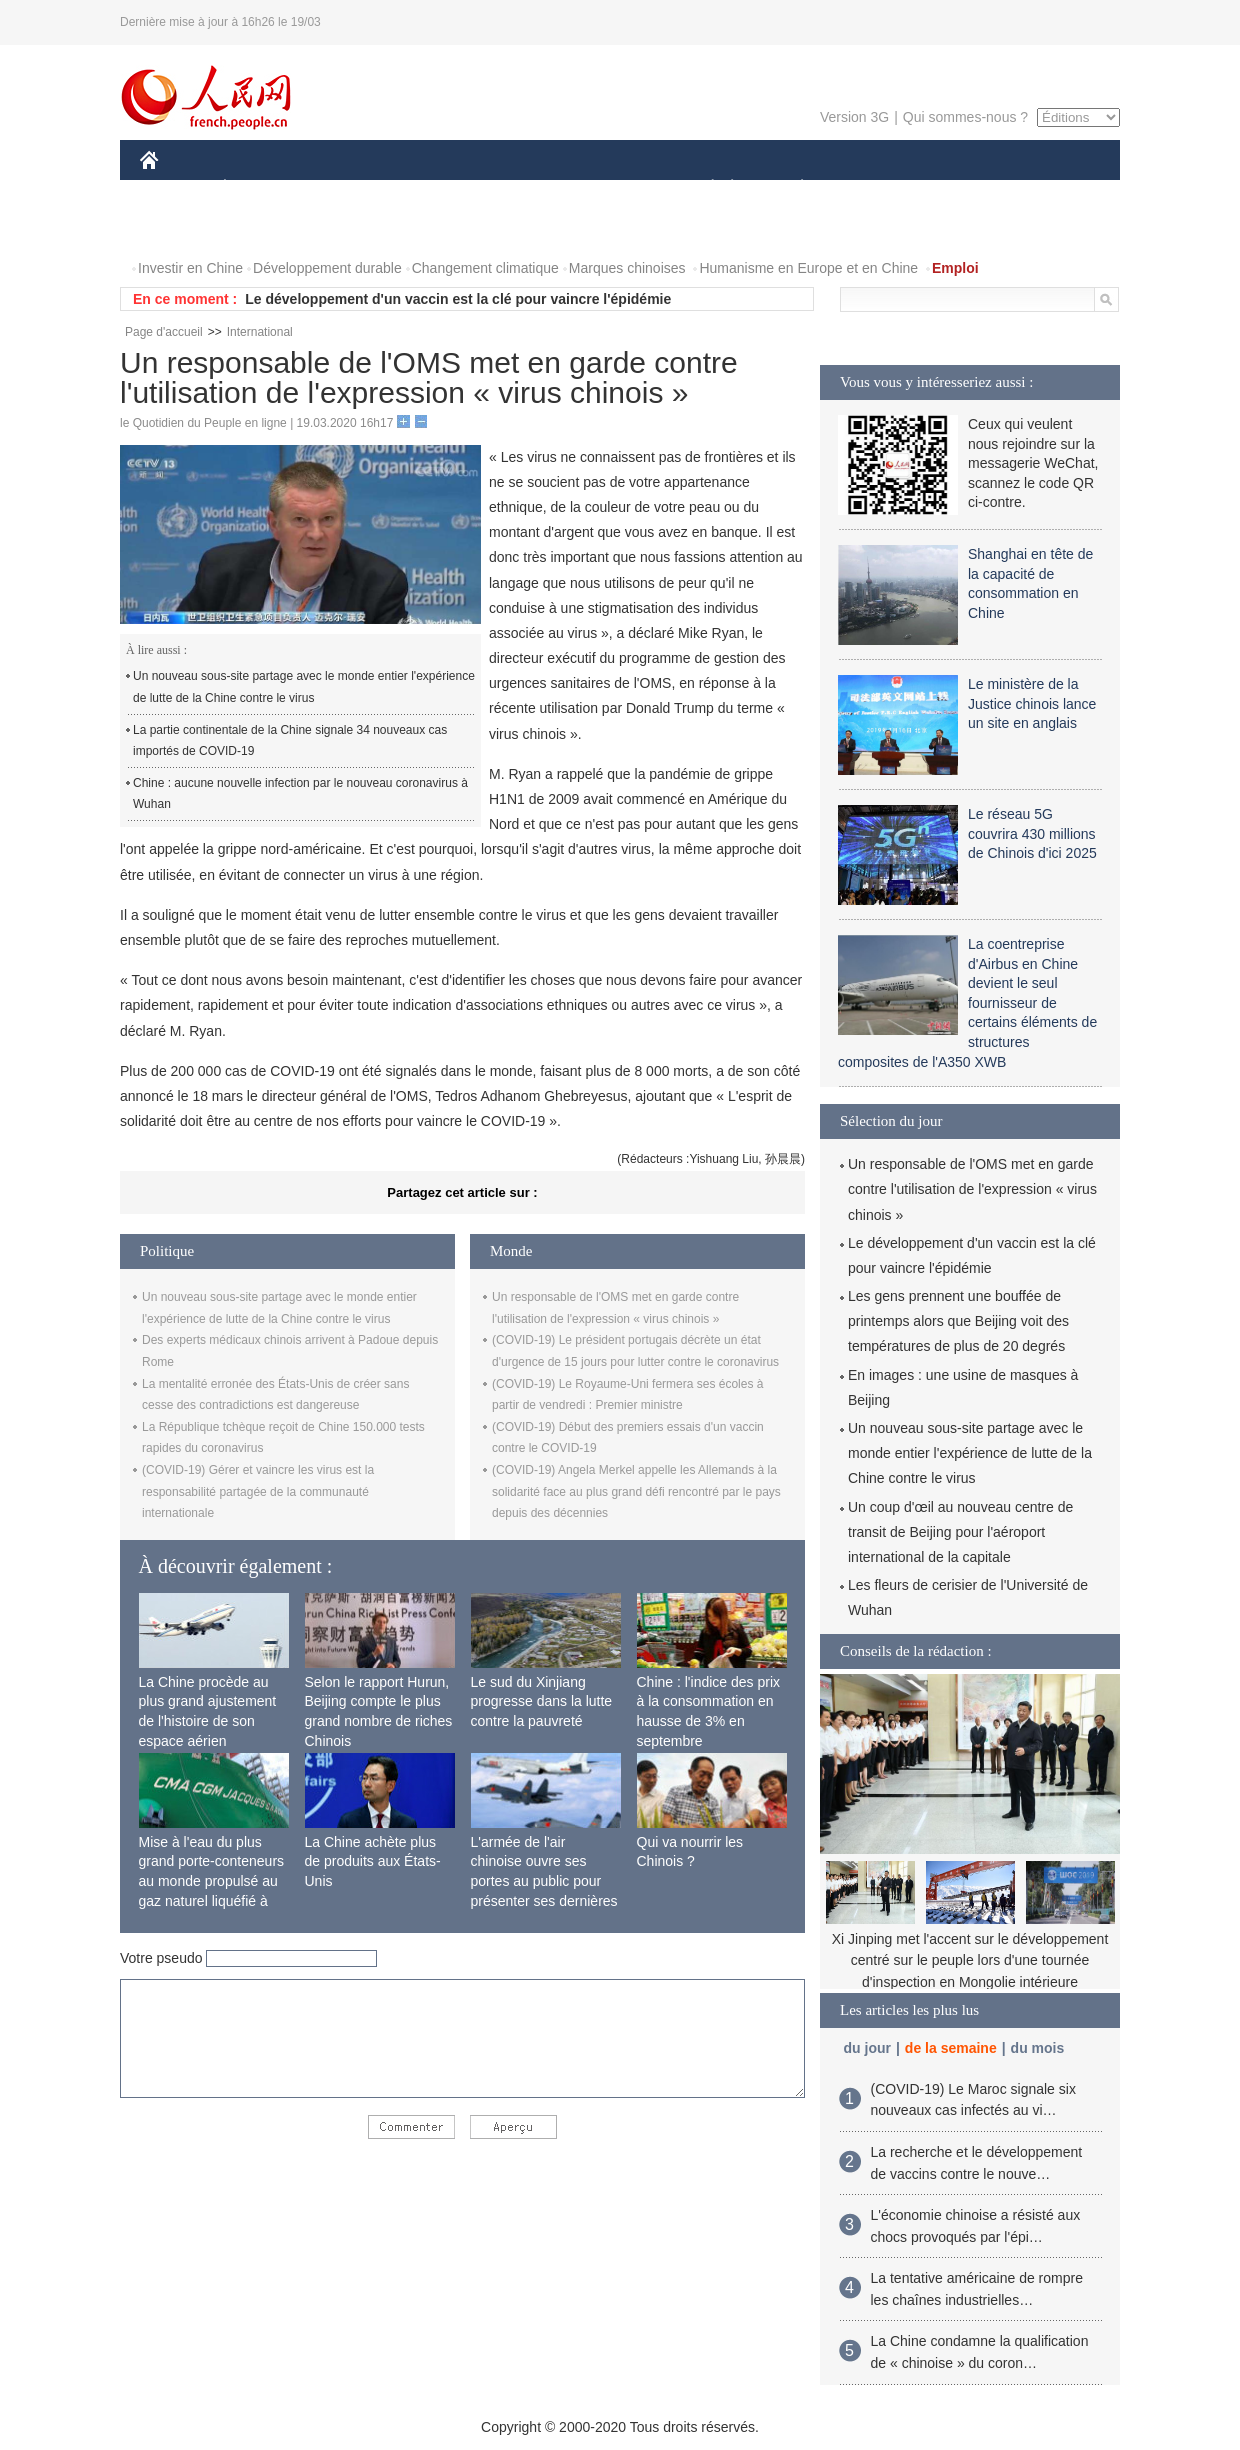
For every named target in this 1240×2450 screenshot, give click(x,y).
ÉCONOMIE (261, 188)
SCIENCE (524, 188)
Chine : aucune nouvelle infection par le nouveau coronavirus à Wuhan (300, 794)
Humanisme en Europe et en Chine (808, 268)
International (260, 332)
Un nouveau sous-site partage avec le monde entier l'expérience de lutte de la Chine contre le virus (304, 687)
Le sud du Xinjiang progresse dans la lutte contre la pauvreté (542, 1701)
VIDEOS (261, 228)
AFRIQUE (436, 188)
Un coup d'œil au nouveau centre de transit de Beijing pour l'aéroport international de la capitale (960, 1532)
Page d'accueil (164, 332)
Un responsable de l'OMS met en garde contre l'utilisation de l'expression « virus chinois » (972, 1189)
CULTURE (614, 188)
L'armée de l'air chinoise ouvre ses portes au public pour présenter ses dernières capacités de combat (544, 1881)
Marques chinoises (627, 268)
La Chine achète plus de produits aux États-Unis (373, 1861)
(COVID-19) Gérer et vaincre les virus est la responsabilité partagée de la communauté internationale (258, 1491)
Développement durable (327, 268)
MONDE (352, 188)
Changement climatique (485, 268)
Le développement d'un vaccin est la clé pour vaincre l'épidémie (458, 299)
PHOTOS (181, 228)
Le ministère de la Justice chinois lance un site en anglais (1032, 703)
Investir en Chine (190, 268)
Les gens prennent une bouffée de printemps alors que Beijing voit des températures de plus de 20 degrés (958, 1321)
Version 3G (854, 117)
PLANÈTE (791, 188)
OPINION (1051, 188)
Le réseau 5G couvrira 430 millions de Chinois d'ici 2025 (1032, 833)
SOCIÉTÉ (703, 188)
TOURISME (957, 188)
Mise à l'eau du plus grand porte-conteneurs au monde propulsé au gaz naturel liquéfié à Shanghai (212, 1881)
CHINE (174, 188)
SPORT (871, 188)
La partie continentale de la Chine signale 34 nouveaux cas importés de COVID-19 (290, 741)
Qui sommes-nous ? (965, 117)
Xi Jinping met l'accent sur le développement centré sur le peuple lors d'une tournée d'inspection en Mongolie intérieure (970, 1960)
